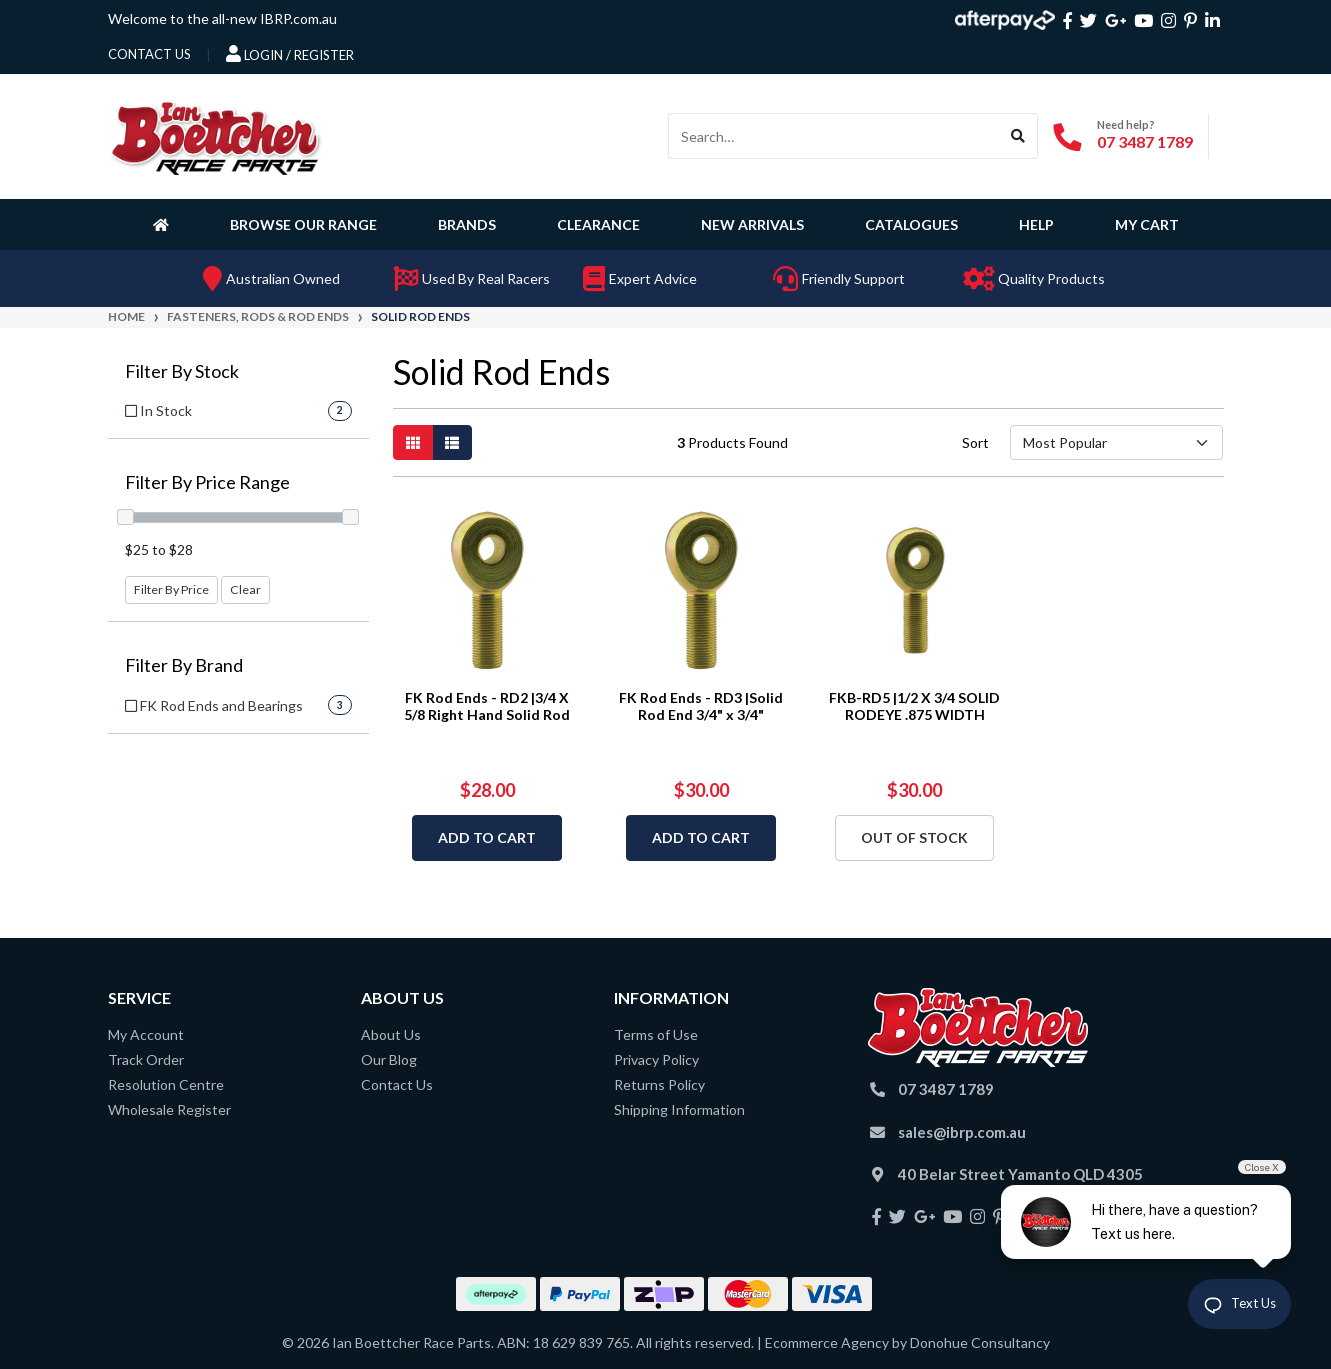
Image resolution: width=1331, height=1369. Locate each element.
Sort (975, 442)
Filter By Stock (182, 371)
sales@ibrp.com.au (962, 1132)
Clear (245, 589)
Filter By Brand (184, 665)
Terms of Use (656, 1034)
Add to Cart (487, 837)
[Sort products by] (1116, 442)
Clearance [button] (598, 224)
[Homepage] (165, 224)
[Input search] (834, 136)
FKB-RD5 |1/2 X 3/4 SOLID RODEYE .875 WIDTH (914, 706)
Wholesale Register (169, 1109)
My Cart (1147, 224)
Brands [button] (467, 224)
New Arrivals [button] (752, 224)
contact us (149, 54)
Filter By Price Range (207, 482)
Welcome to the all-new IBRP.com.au (222, 18)
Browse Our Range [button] (303, 224)
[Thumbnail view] (413, 442)
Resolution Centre (166, 1084)
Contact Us (397, 1084)
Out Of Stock (914, 837)
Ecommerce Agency (827, 1342)
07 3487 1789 (1145, 141)
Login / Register (290, 54)
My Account (146, 1034)
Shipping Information (679, 1109)
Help (1036, 224)
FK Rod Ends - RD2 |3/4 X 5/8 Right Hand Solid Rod (487, 706)
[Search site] (1018, 136)
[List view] (452, 442)
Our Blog (389, 1059)
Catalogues (911, 224)
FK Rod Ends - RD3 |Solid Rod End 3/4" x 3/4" (701, 706)
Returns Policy (659, 1084)
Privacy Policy (656, 1059)
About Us (391, 1034)
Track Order (146, 1059)
